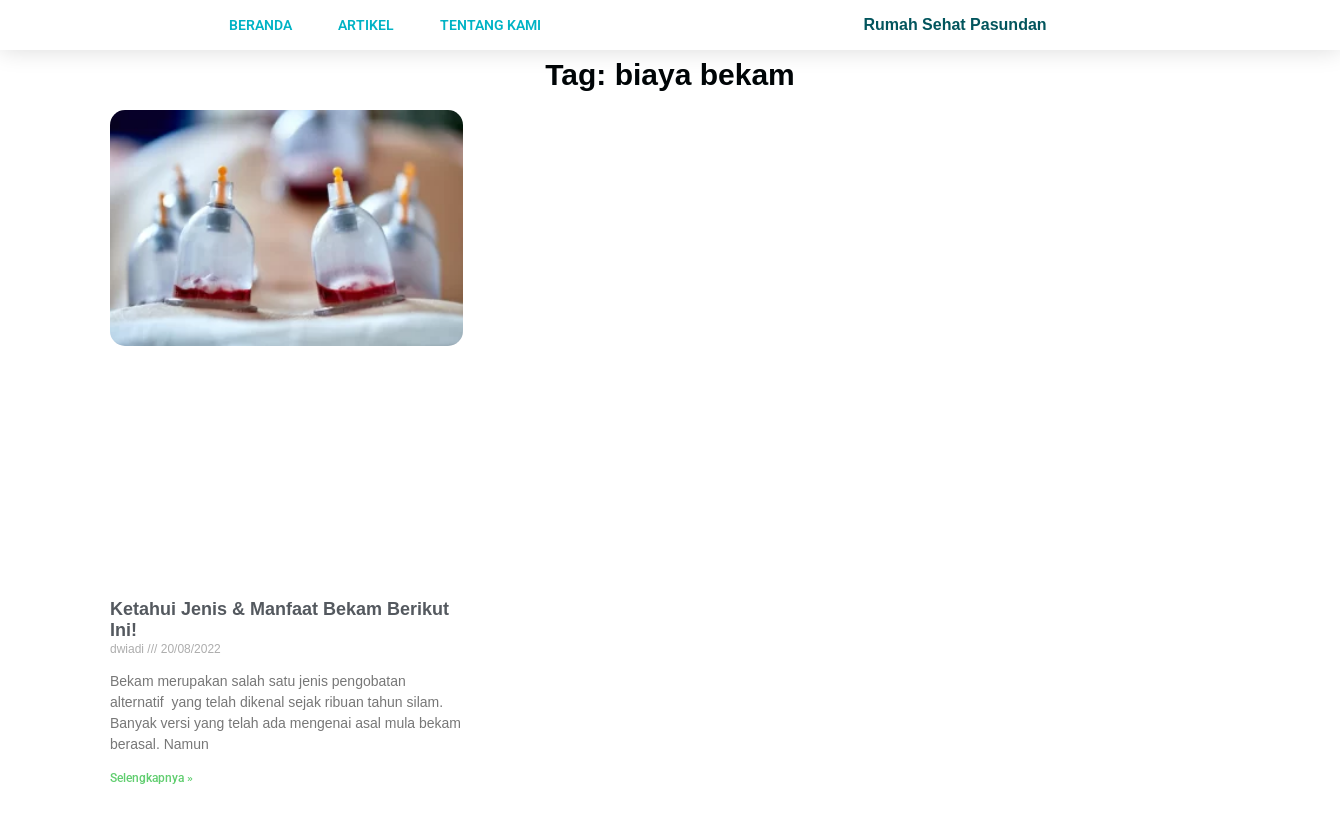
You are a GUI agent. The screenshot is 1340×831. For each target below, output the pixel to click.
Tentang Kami (490, 25)
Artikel (366, 25)
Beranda (260, 25)
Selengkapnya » (151, 778)
